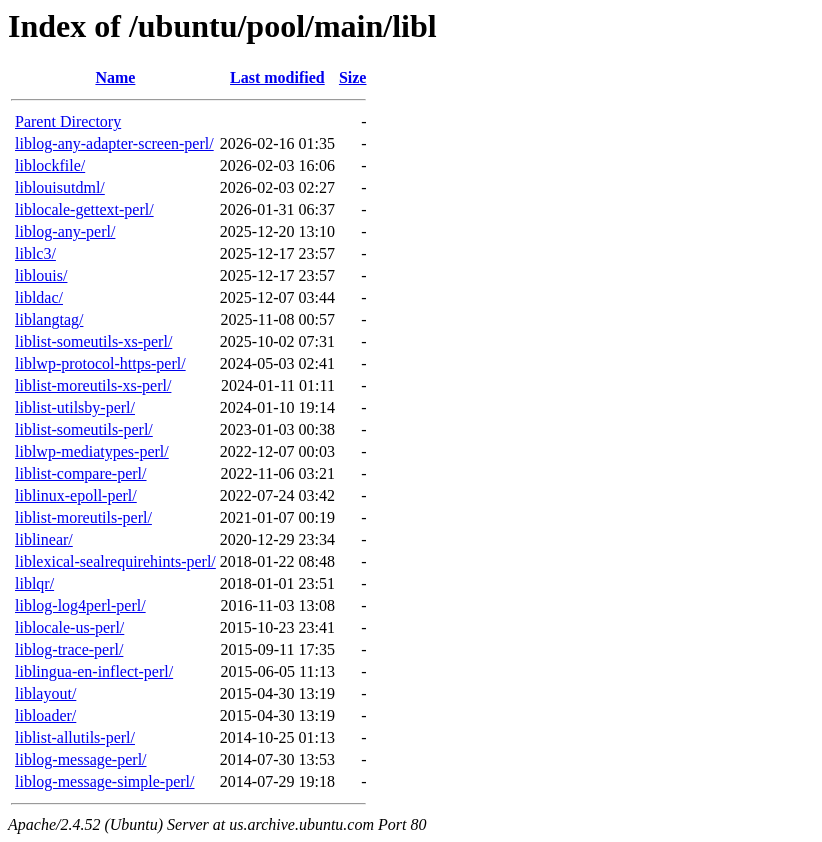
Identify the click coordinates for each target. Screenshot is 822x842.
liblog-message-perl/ (81, 759)
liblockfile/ (50, 165)
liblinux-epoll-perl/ (76, 495)
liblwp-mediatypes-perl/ (92, 451)
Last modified (277, 77)
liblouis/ (41, 275)
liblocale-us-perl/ (69, 627)
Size (353, 77)
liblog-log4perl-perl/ (80, 605)
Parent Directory (68, 121)
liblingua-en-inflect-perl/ (94, 671)
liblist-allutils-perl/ (75, 737)
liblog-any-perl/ (65, 231)
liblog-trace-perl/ (69, 649)
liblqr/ (34, 583)
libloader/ (45, 715)
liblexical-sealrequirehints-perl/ (115, 561)
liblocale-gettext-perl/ (84, 209)
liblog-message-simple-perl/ (105, 781)
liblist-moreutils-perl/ (83, 517)
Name (115, 77)
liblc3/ (35, 253)
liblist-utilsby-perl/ (75, 407)
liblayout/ (45, 693)
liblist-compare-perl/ (81, 473)
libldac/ (39, 297)
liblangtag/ (49, 319)
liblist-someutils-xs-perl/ (93, 341)
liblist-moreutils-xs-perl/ (93, 385)
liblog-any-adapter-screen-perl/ (114, 143)
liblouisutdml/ (60, 187)
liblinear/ (44, 539)
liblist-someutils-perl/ (84, 429)
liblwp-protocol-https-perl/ (100, 363)
